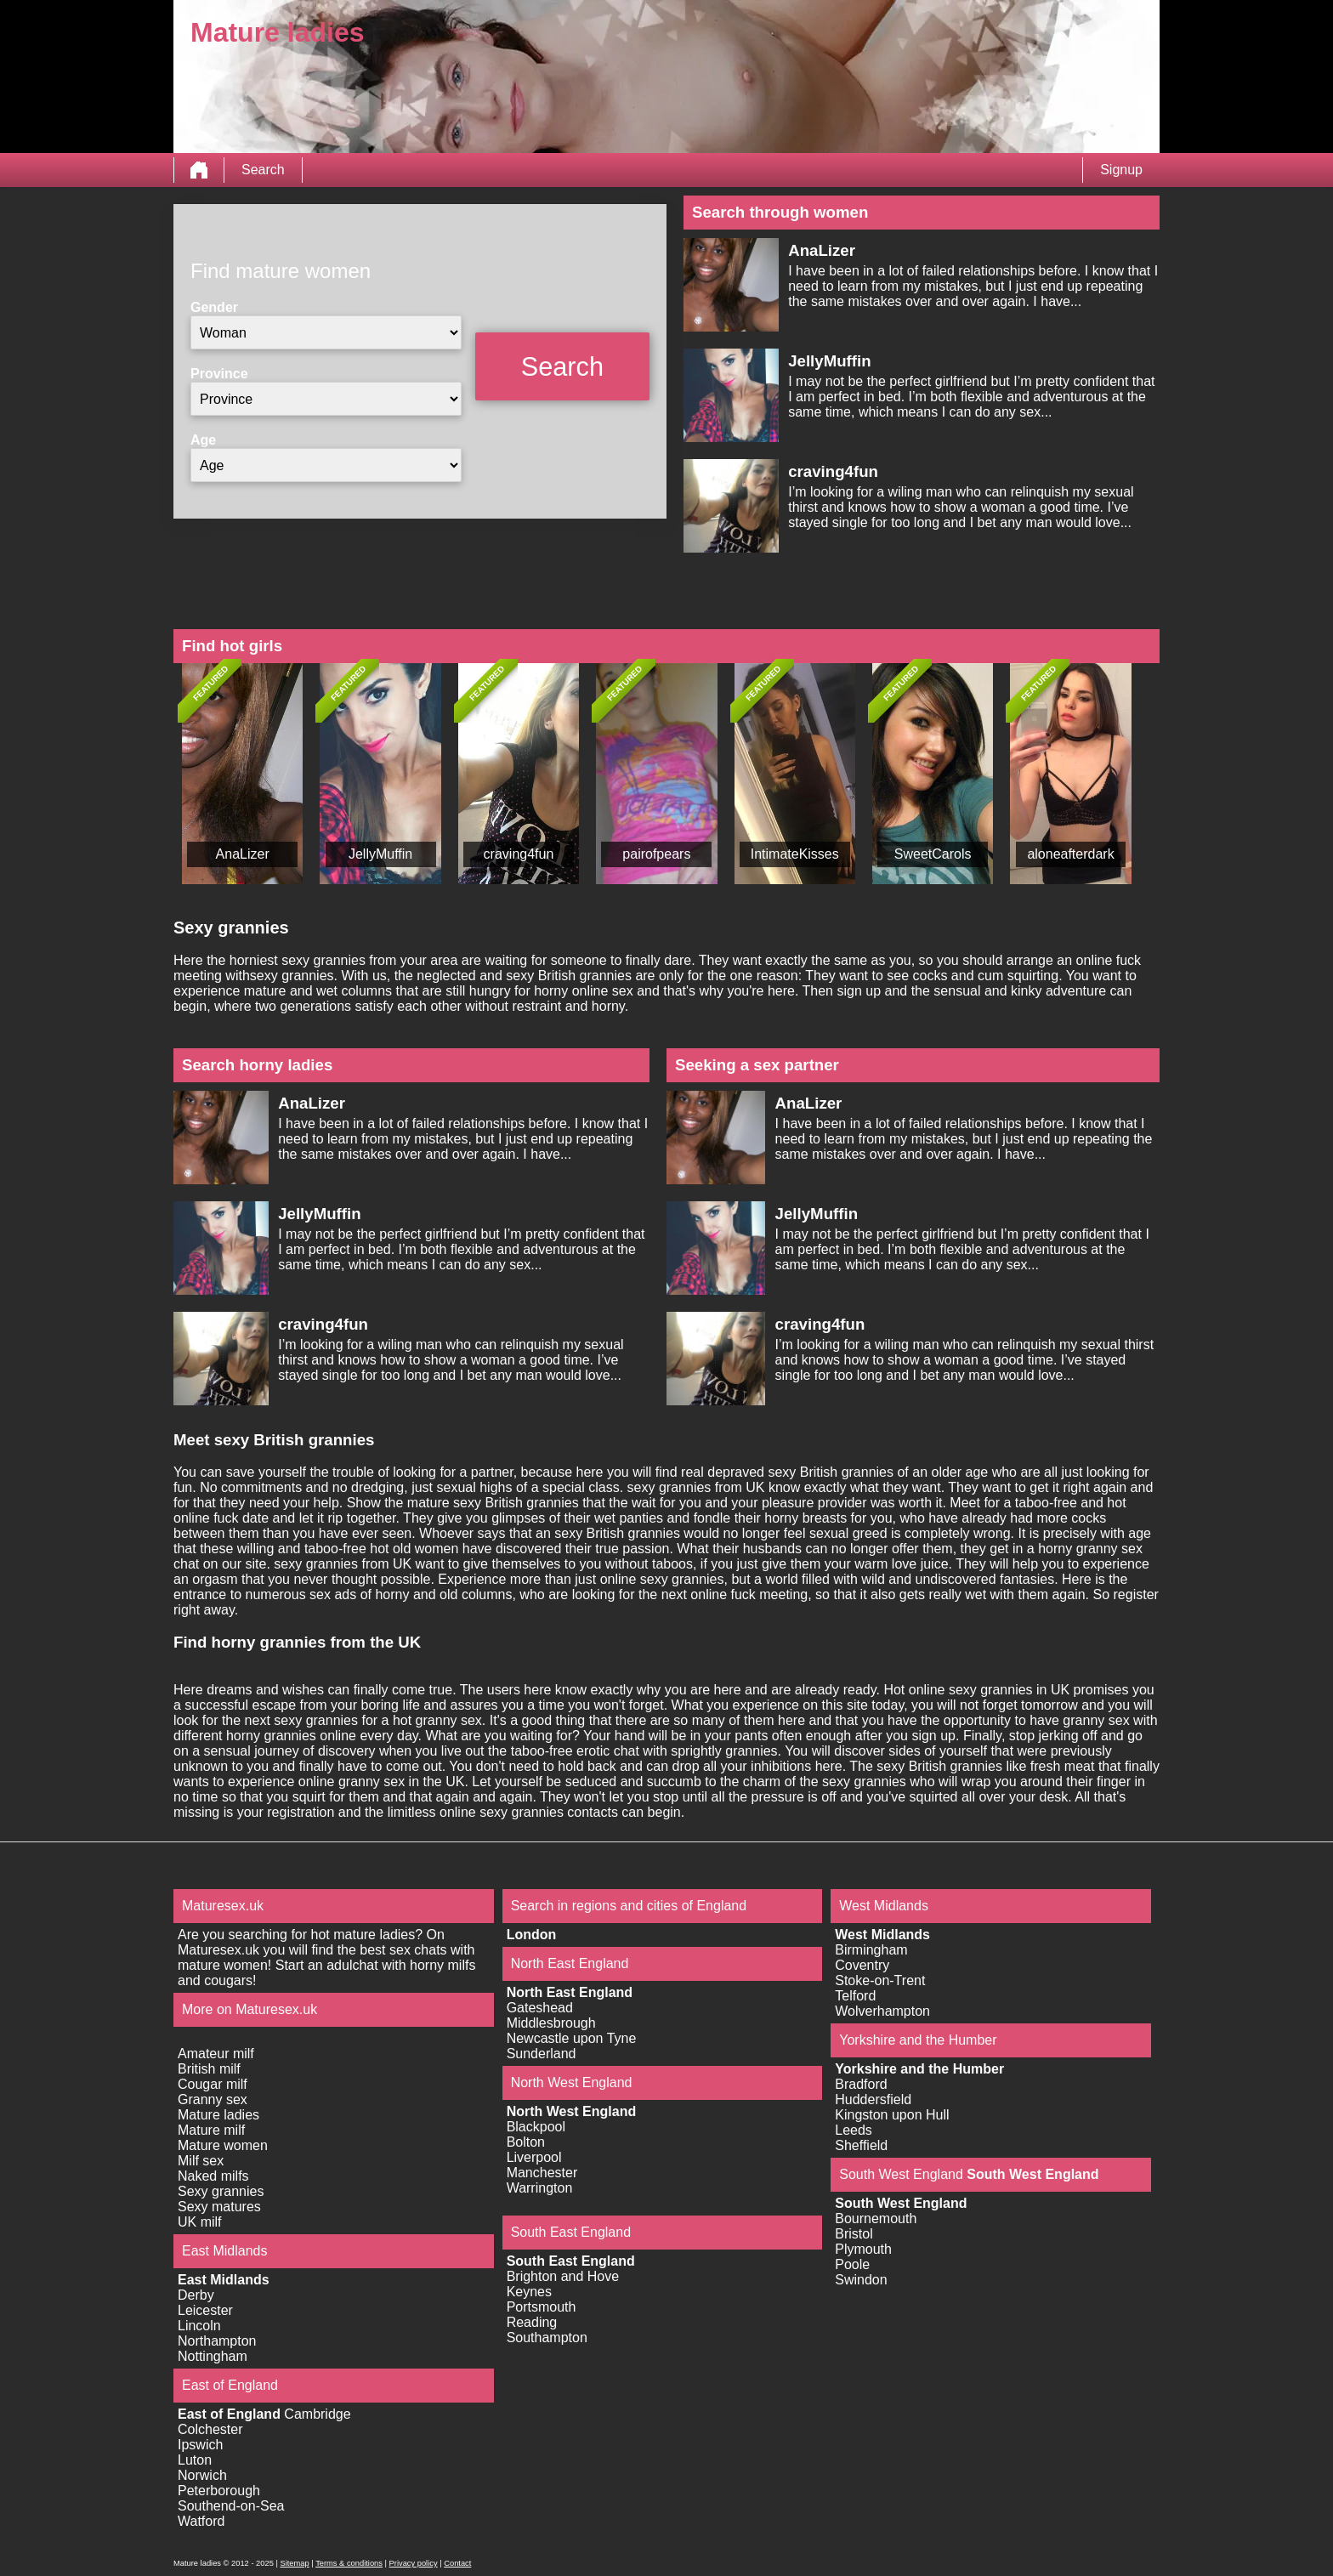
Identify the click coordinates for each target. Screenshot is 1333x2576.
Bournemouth (875, 2218)
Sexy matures (219, 2206)
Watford (201, 2521)
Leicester (205, 2310)
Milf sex (201, 2160)
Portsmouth (541, 2307)
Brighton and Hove (563, 2276)
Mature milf (211, 2130)
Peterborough (219, 2490)
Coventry (862, 1965)
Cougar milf (212, 2084)
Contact (457, 2563)
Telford (855, 1996)
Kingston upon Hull (892, 2115)
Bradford (861, 2084)
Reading (532, 2322)
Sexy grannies (221, 2191)
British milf (209, 2069)
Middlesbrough (551, 2023)
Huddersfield (873, 2099)
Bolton (526, 2142)
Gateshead (540, 2007)
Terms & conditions (349, 2563)
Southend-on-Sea (231, 2506)
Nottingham (212, 2356)
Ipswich (200, 2444)
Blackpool (536, 2126)
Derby (196, 2295)
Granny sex (212, 2099)
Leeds (853, 2130)
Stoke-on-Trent (880, 1980)
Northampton (217, 2341)
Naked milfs (213, 2176)
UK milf (200, 2222)
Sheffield (861, 2145)
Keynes (529, 2291)
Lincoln (199, 2325)
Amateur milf (216, 2053)
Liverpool (534, 2157)
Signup (1121, 169)
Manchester (542, 2172)
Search (263, 169)
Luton (195, 2460)
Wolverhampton (882, 2011)
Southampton (547, 2337)
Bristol (853, 2234)
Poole (852, 2264)
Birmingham (871, 1950)
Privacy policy (413, 2563)
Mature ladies (218, 2115)
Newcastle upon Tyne (572, 2038)
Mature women (223, 2145)
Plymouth (863, 2249)
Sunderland (541, 2053)
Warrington (540, 2188)
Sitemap (294, 2563)
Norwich (202, 2475)
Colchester (210, 2429)
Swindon (861, 2279)
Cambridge (317, 2414)
